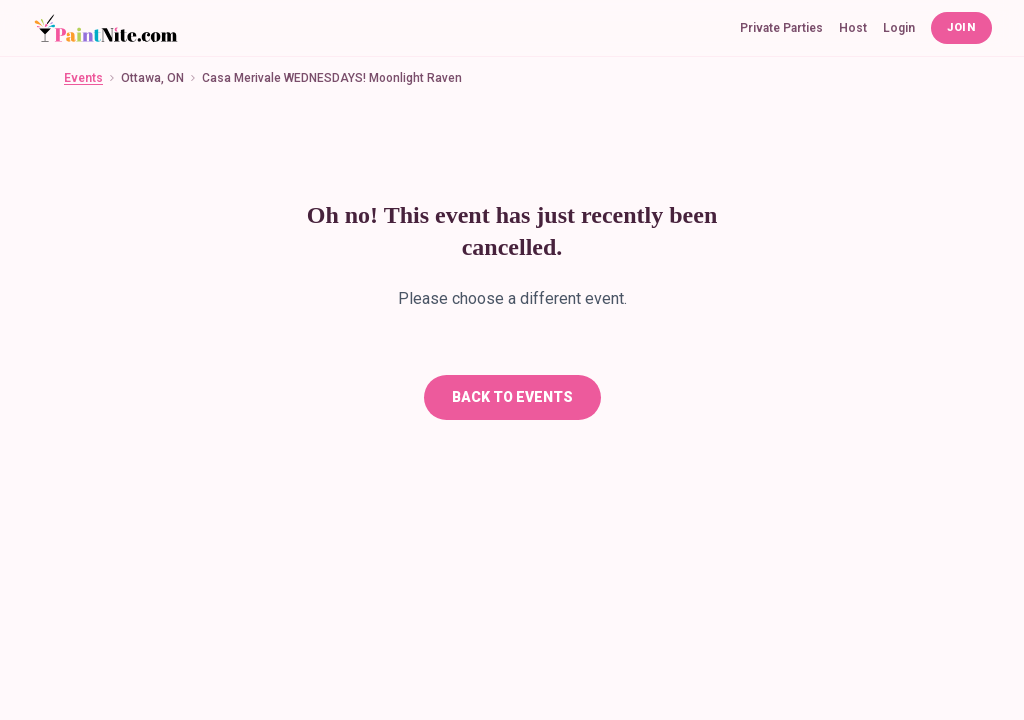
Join (961, 27)
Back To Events (512, 397)
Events (83, 78)
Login (899, 28)
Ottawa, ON (152, 78)
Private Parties (781, 28)
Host (853, 28)
